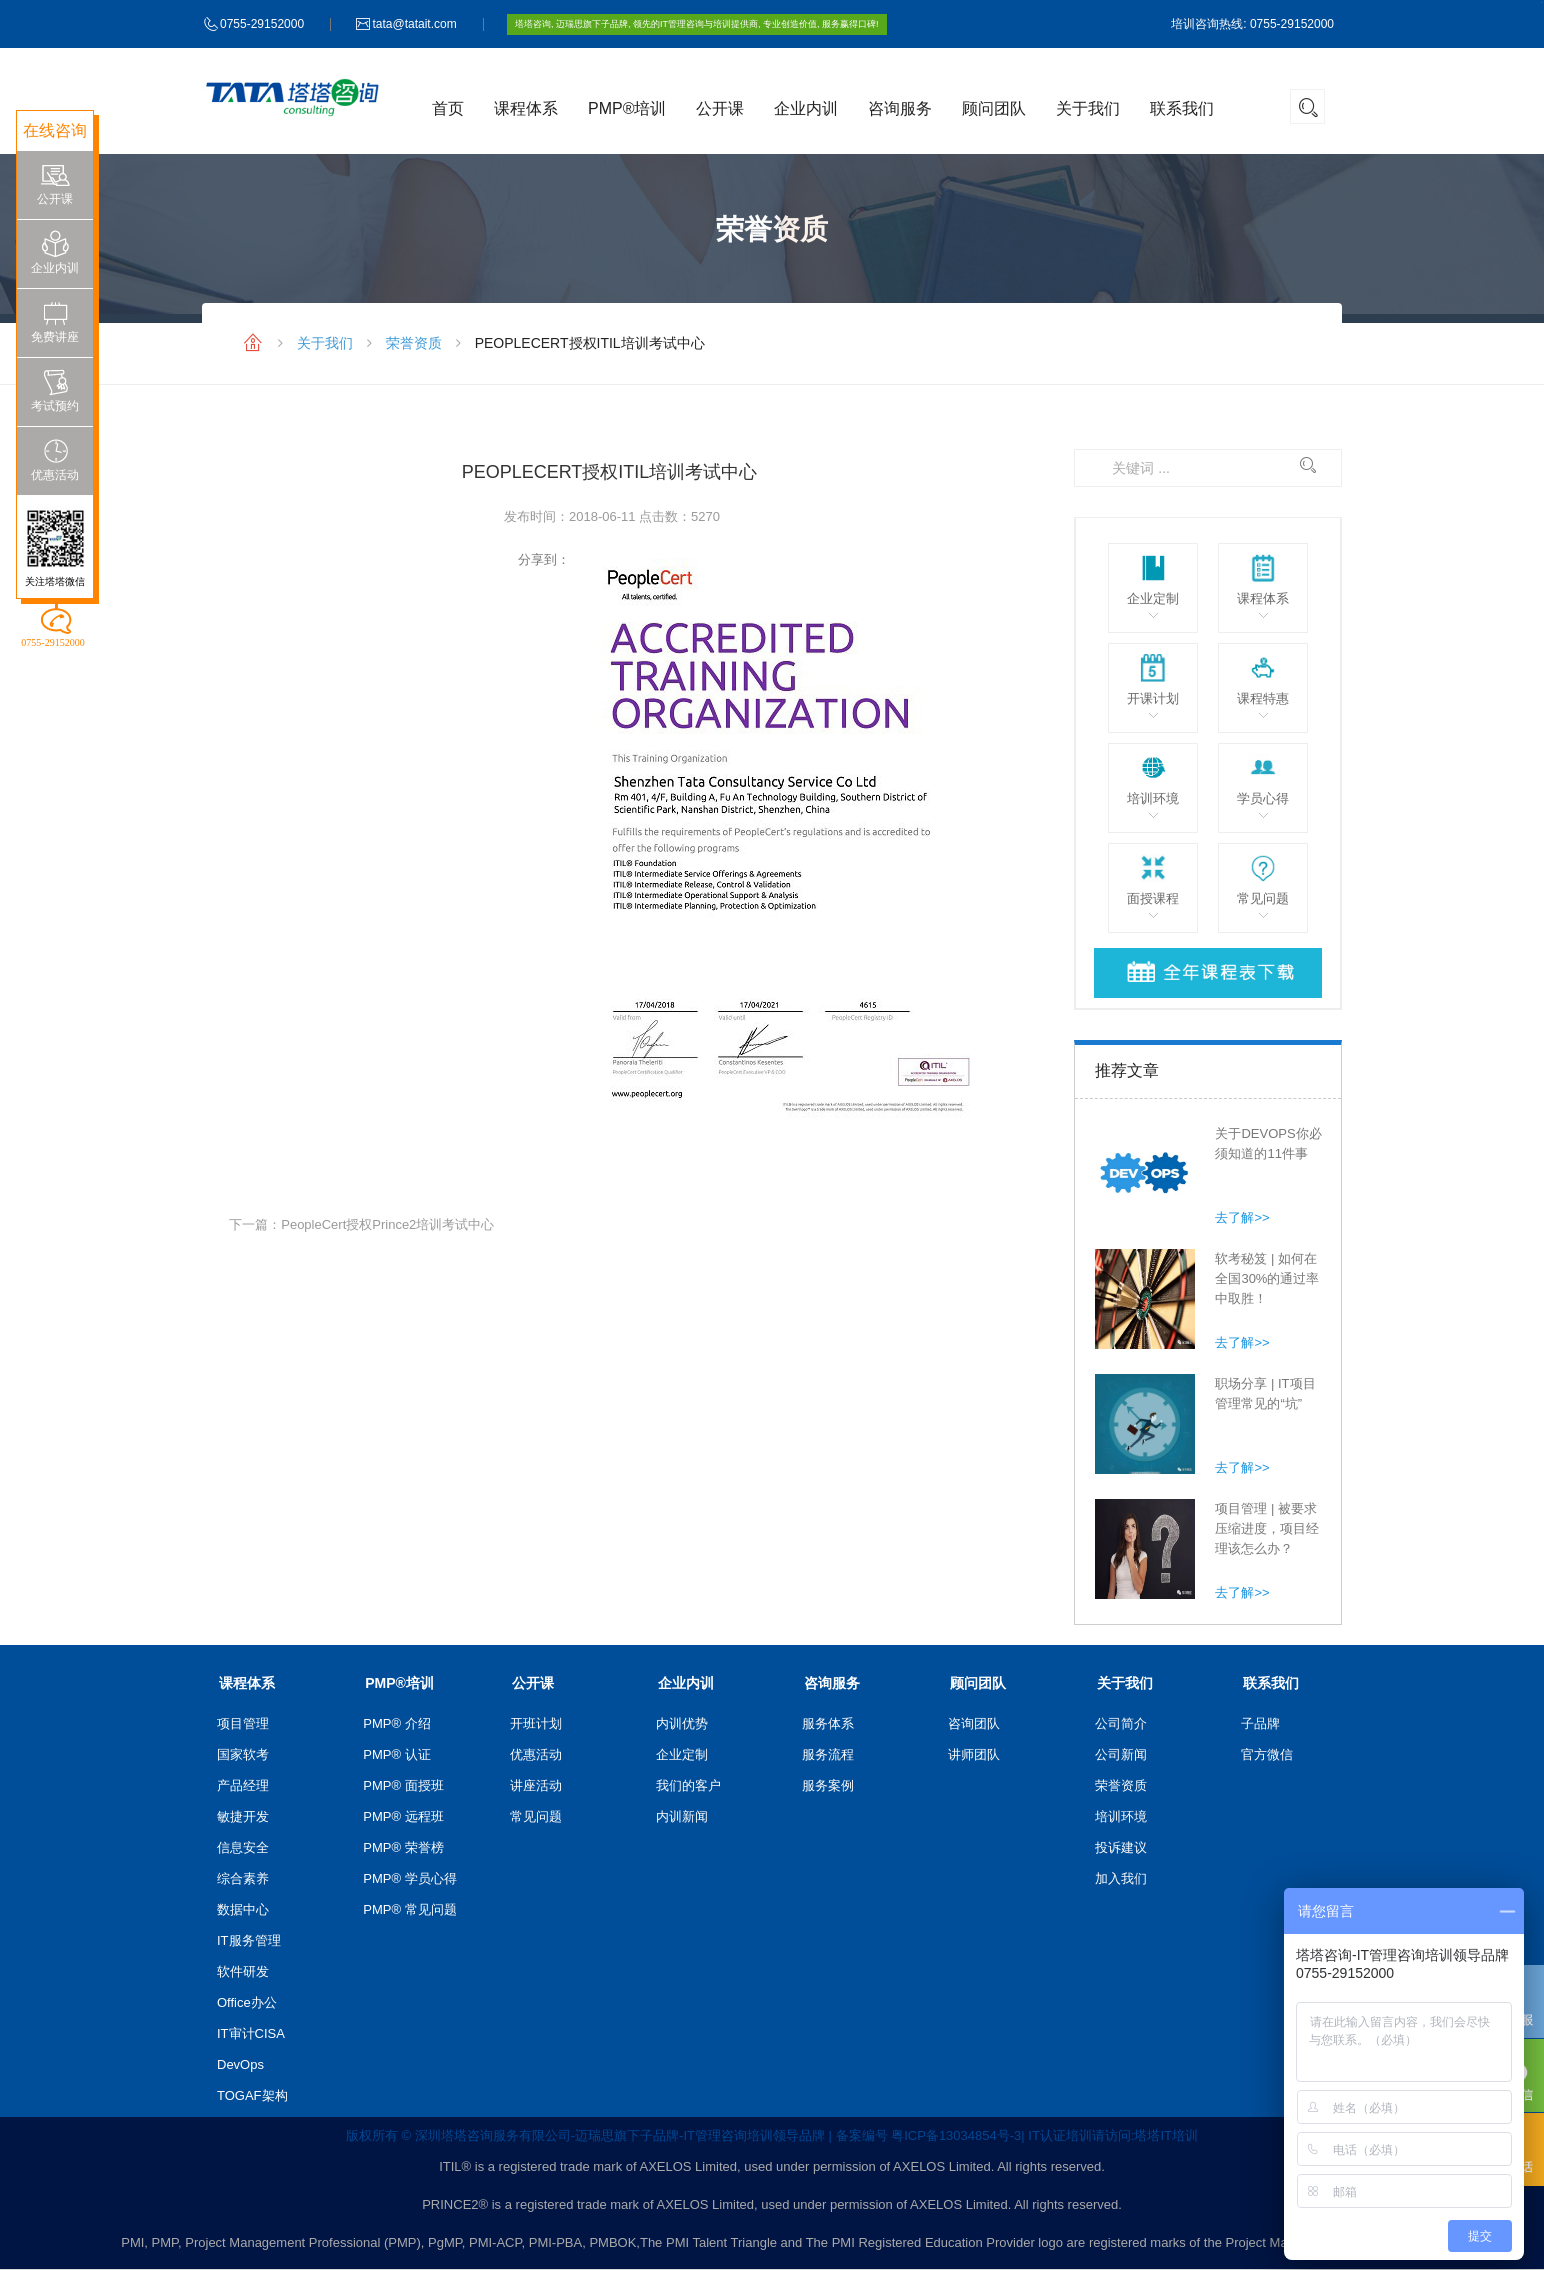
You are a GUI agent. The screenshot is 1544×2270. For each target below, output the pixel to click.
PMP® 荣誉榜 (403, 1847)
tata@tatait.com (414, 24)
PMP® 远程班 (403, 1816)
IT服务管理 (249, 1940)
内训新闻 (682, 1816)
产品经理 (243, 1785)
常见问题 (536, 1816)
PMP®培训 (627, 108)
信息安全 (243, 1847)
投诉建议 (1121, 1847)
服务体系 (828, 1723)
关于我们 (1088, 108)
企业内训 (806, 108)
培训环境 (1121, 1816)
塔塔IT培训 (1166, 2135)
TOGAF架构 (252, 2095)
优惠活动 (536, 1754)
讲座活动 (536, 1785)
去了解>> (1242, 1217)
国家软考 (243, 1754)
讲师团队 (974, 1754)
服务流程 (828, 1754)
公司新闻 (1121, 1754)
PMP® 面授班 (403, 1785)
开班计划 (536, 1723)
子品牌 (1260, 1723)
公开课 (720, 108)
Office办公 (247, 2002)
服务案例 (828, 1785)
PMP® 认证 (396, 1754)
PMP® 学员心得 (409, 1878)
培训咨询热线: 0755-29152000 (1252, 24)
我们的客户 (688, 1785)
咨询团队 (974, 1723)
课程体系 (526, 108)
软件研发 (243, 1971)
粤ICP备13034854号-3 (956, 2135)
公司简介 (1121, 1723)
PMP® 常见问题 (409, 1909)
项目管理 (243, 1723)
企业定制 (682, 1754)
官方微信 (1267, 1754)
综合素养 (243, 1878)
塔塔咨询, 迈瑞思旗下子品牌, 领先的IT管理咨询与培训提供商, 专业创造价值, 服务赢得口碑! (697, 24)
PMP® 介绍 (396, 1723)
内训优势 (682, 1723)
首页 (448, 108)
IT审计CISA (251, 2033)
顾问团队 (994, 108)
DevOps (240, 2064)
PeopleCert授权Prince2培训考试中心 (387, 1224)
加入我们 (1121, 1878)
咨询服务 (900, 108)
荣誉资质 (414, 343)
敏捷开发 (243, 1816)
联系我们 (1182, 108)
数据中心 (243, 1909)
